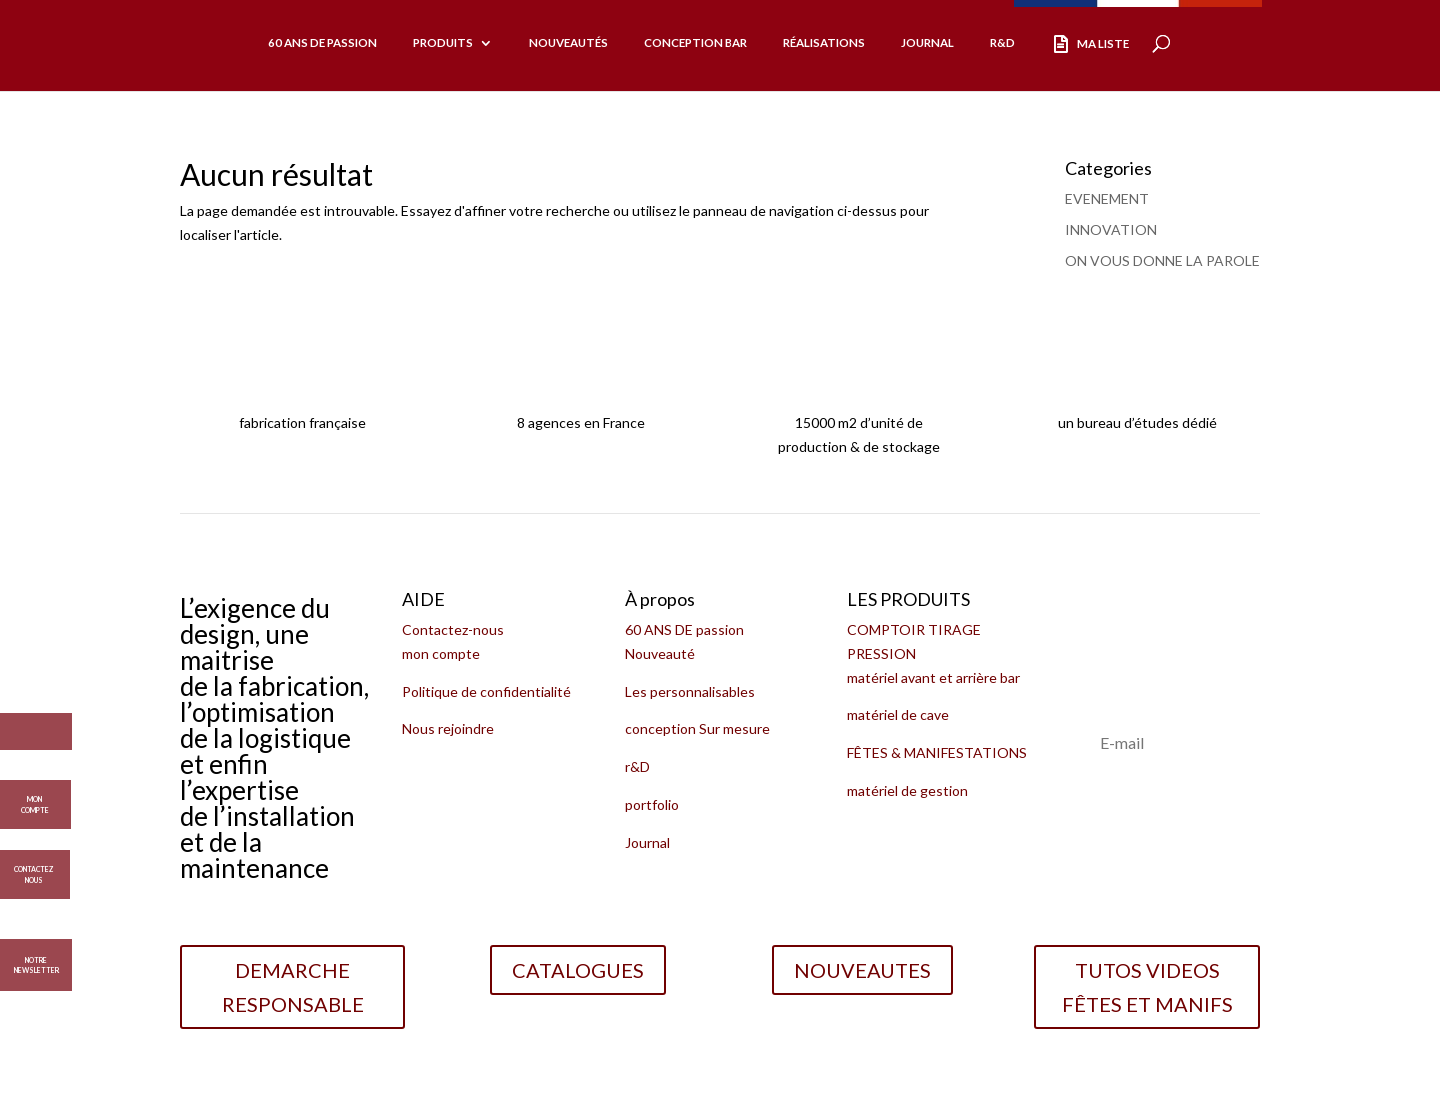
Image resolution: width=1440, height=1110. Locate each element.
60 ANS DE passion (684, 629)
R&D (1002, 42)
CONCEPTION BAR (695, 42)
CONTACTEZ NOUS (33, 868)
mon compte (441, 653)
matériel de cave (898, 714)
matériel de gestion (907, 790)
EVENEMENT (1107, 198)
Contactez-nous (453, 629)
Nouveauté (660, 653)
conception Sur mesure (697, 728)
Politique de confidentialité (486, 691)
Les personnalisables (690, 691)
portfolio (652, 804)
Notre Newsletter (36, 965)
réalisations (824, 42)
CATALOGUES (578, 970)
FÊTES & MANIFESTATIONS (937, 752)
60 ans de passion (322, 42)
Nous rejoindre (448, 728)
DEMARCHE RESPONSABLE (293, 987)
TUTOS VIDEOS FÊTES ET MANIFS (1147, 987)
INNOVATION (1111, 229)
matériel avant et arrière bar (933, 677)
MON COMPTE (35, 798)
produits (443, 42)
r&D (637, 766)
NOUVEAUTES (862, 970)
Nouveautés (568, 42)
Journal (927, 42)
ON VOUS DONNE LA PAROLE (1162, 260)
